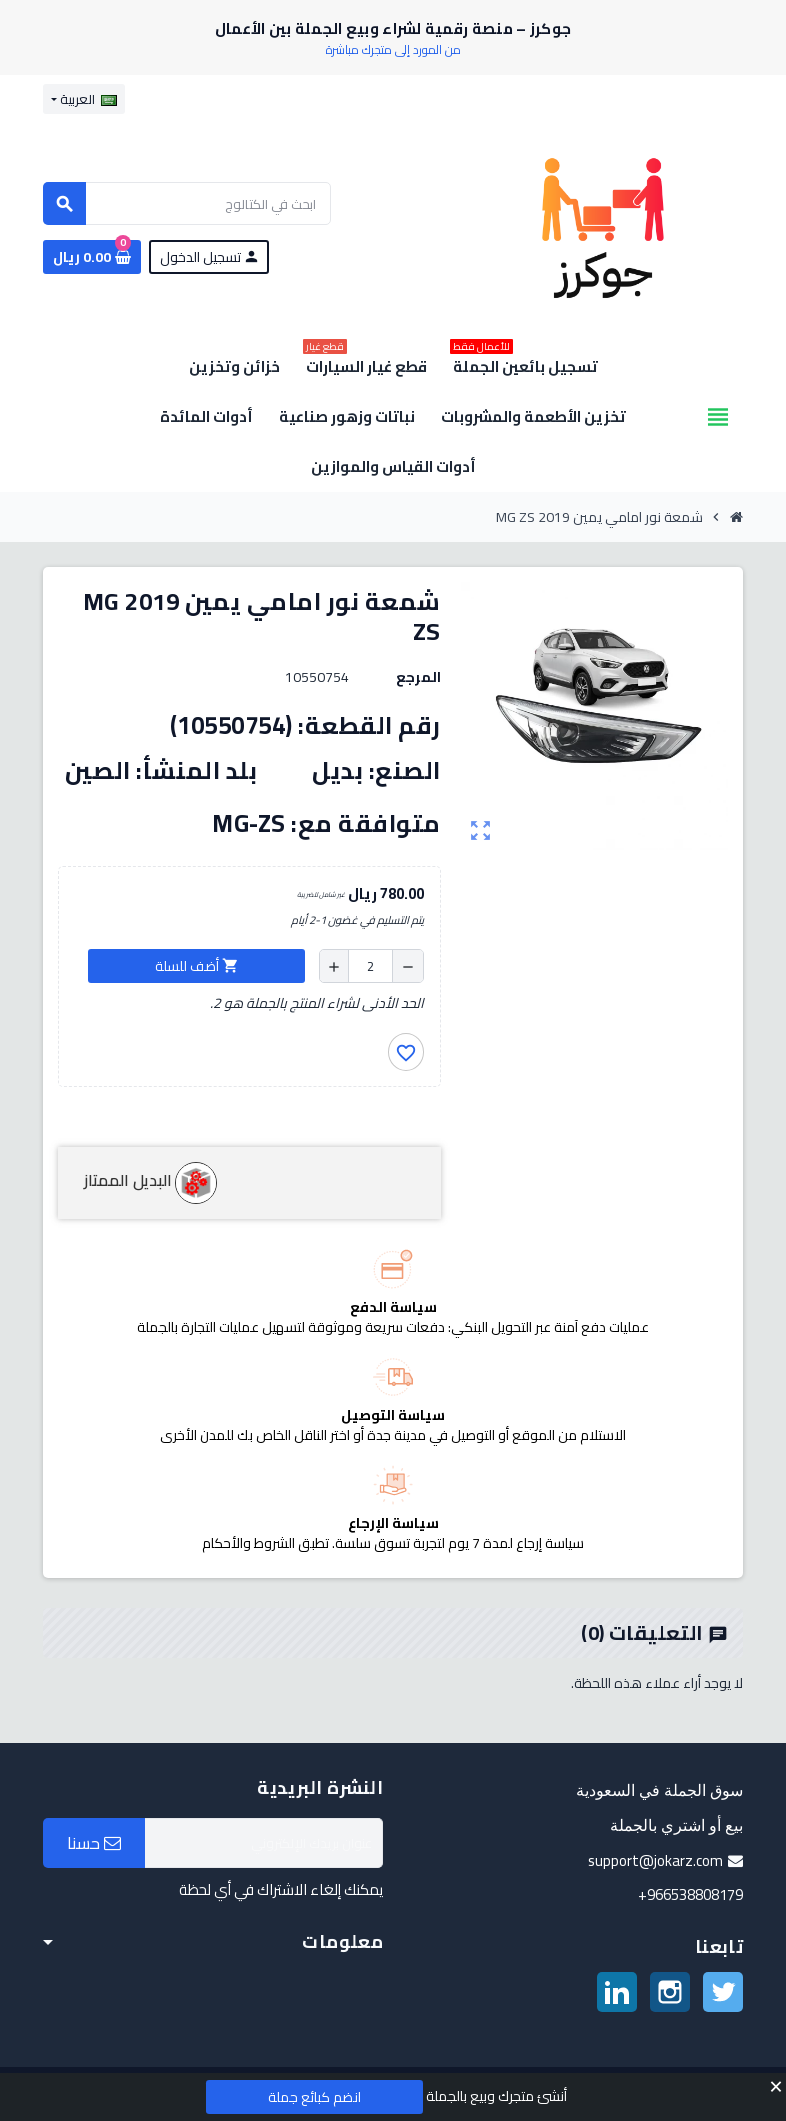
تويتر (723, 1992)
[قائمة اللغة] (84, 99)
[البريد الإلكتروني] (264, 1843)
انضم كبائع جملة (314, 2097)
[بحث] (187, 203)
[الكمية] (370, 966)
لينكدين (617, 1992)
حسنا (94, 1843)
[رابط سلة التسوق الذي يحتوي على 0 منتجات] (92, 257)
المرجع (418, 677)
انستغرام (670, 1992)
